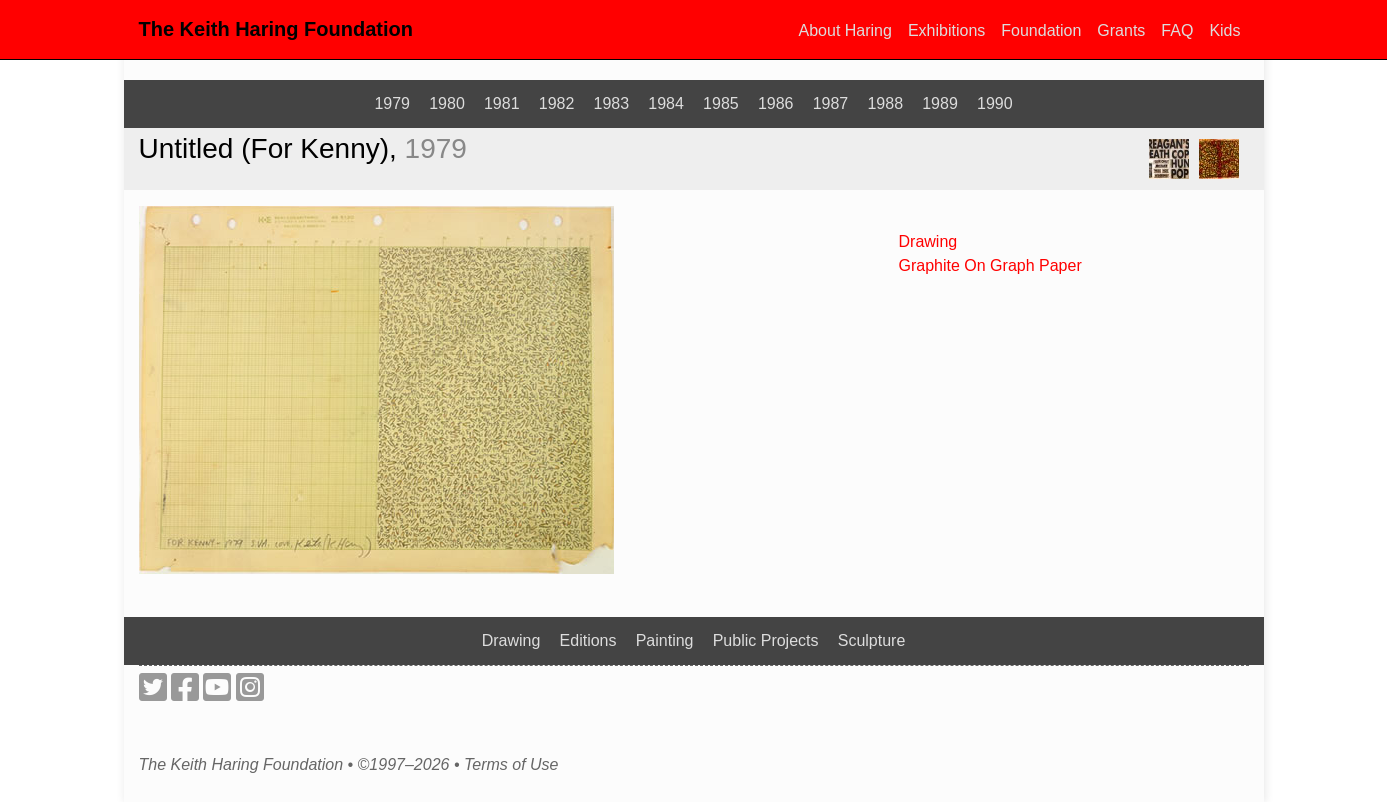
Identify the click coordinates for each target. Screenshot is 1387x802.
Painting (665, 640)
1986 (776, 103)
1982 (557, 103)
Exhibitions (946, 30)
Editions (588, 640)
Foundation (1041, 30)
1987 (831, 103)
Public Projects (766, 640)
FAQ (1177, 30)
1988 (885, 103)
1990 (995, 103)
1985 (721, 103)
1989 (940, 103)
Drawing (928, 241)
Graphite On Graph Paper (990, 265)
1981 (502, 103)
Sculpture (872, 640)
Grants (1121, 30)
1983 (612, 103)
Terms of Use (511, 765)
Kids (1224, 30)
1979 (392, 103)
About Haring (845, 30)
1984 (666, 103)
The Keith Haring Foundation (276, 29)
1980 (447, 103)
